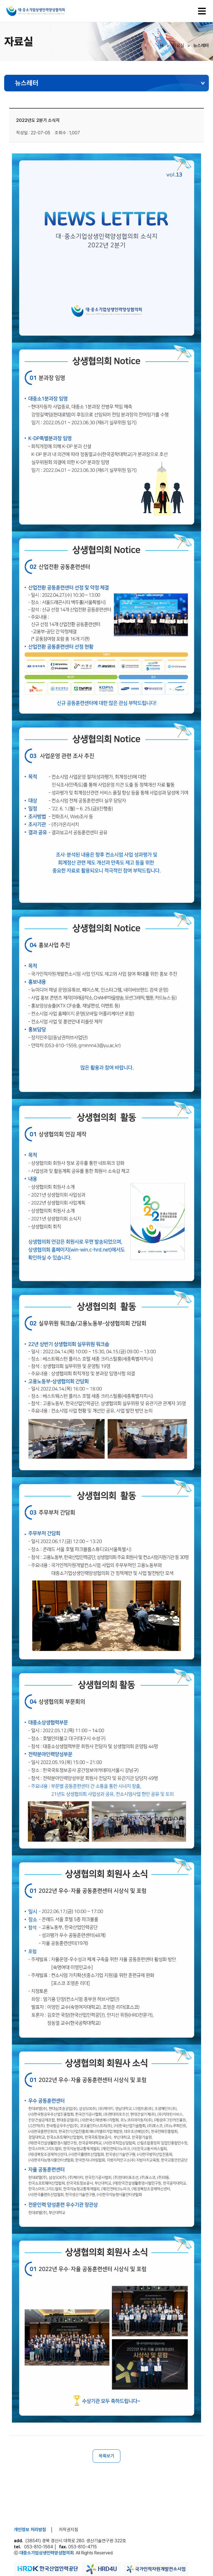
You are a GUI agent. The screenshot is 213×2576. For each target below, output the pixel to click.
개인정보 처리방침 (30, 2529)
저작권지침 (68, 2529)
